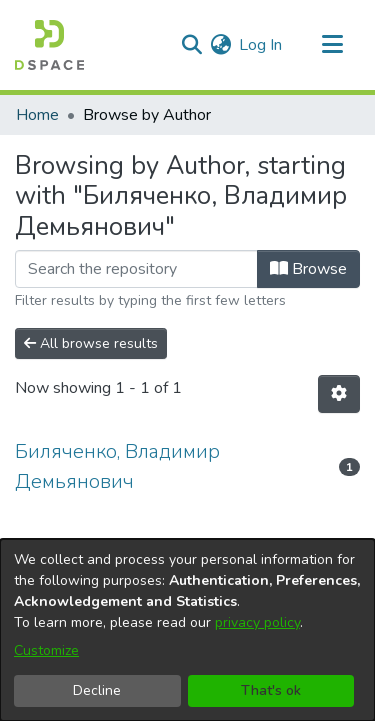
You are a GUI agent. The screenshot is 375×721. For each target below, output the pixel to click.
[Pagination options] (339, 394)
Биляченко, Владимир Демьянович (117, 466)
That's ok (271, 690)
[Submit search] (191, 45)
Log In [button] (261, 45)
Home (37, 115)
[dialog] (187, 630)
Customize (46, 650)
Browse (308, 269)
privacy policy (257, 622)
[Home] (49, 45)
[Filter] (136, 269)
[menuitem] (220, 45)
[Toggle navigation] (332, 45)
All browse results (91, 343)
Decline (97, 690)
